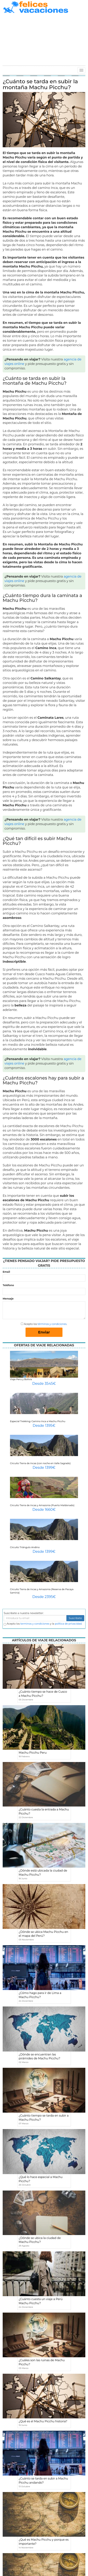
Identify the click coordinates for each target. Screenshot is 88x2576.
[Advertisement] (44, 40)
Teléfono (8, 1285)
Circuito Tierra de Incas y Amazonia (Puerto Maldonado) (42, 1505)
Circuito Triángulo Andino (25, 1547)
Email (6, 1271)
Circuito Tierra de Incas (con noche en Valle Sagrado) (40, 1463)
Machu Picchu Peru (33, 1752)
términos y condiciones (51, 1324)
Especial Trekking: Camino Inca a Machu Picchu (37, 1421)
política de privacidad (68, 1623)
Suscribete (75, 1618)
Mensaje (8, 1298)
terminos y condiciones (34, 1623)
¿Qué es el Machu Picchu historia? (43, 2421)
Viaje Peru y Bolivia (21, 1379)
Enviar (44, 1332)
